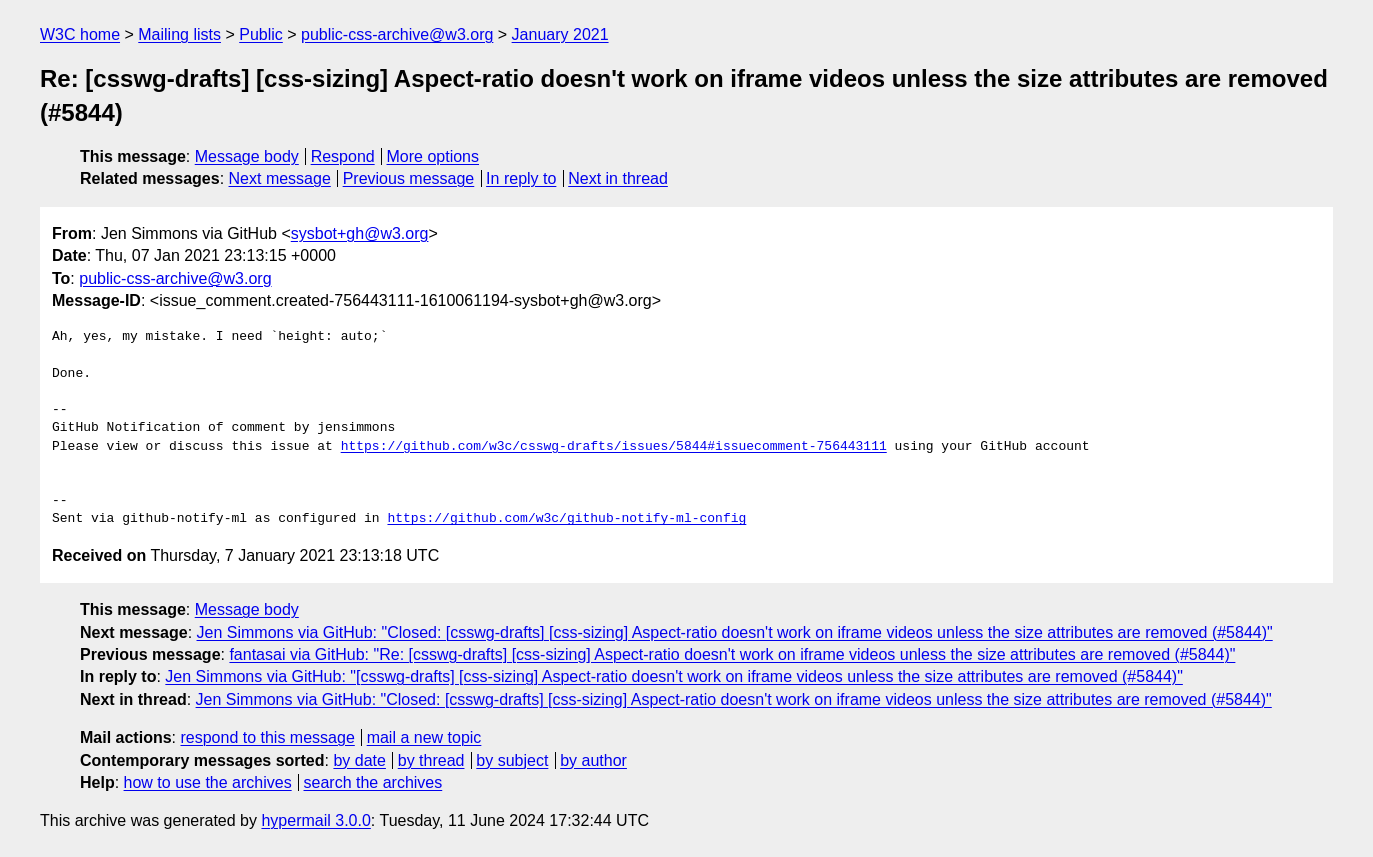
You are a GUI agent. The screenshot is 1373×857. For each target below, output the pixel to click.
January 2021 (560, 34)
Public (261, 34)
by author (593, 760)
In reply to (521, 178)
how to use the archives (208, 782)
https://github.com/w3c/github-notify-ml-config (566, 519)
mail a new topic (424, 737)
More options (433, 156)
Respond (343, 156)
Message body (247, 156)
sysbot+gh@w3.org (360, 233)
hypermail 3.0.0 (315, 820)
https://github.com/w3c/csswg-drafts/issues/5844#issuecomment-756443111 (614, 447)
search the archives (373, 782)
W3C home (80, 34)
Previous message (409, 178)
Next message (280, 178)
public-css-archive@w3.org (397, 34)
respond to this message (267, 737)
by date (359, 760)
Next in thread (618, 178)
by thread (431, 760)
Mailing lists (179, 34)
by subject (512, 760)
